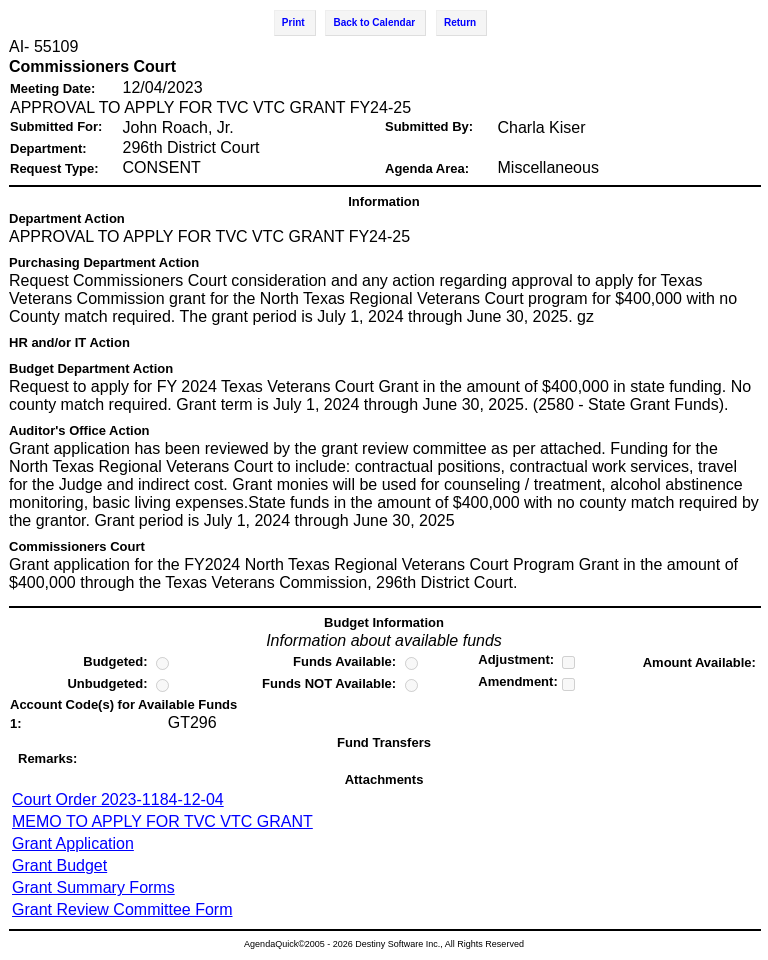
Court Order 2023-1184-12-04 (118, 799)
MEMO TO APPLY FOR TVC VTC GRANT (162, 821)
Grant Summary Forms (93, 887)
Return (460, 22)
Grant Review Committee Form (122, 909)
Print (293, 22)
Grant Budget (59, 865)
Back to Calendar (374, 22)
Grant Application (73, 843)
